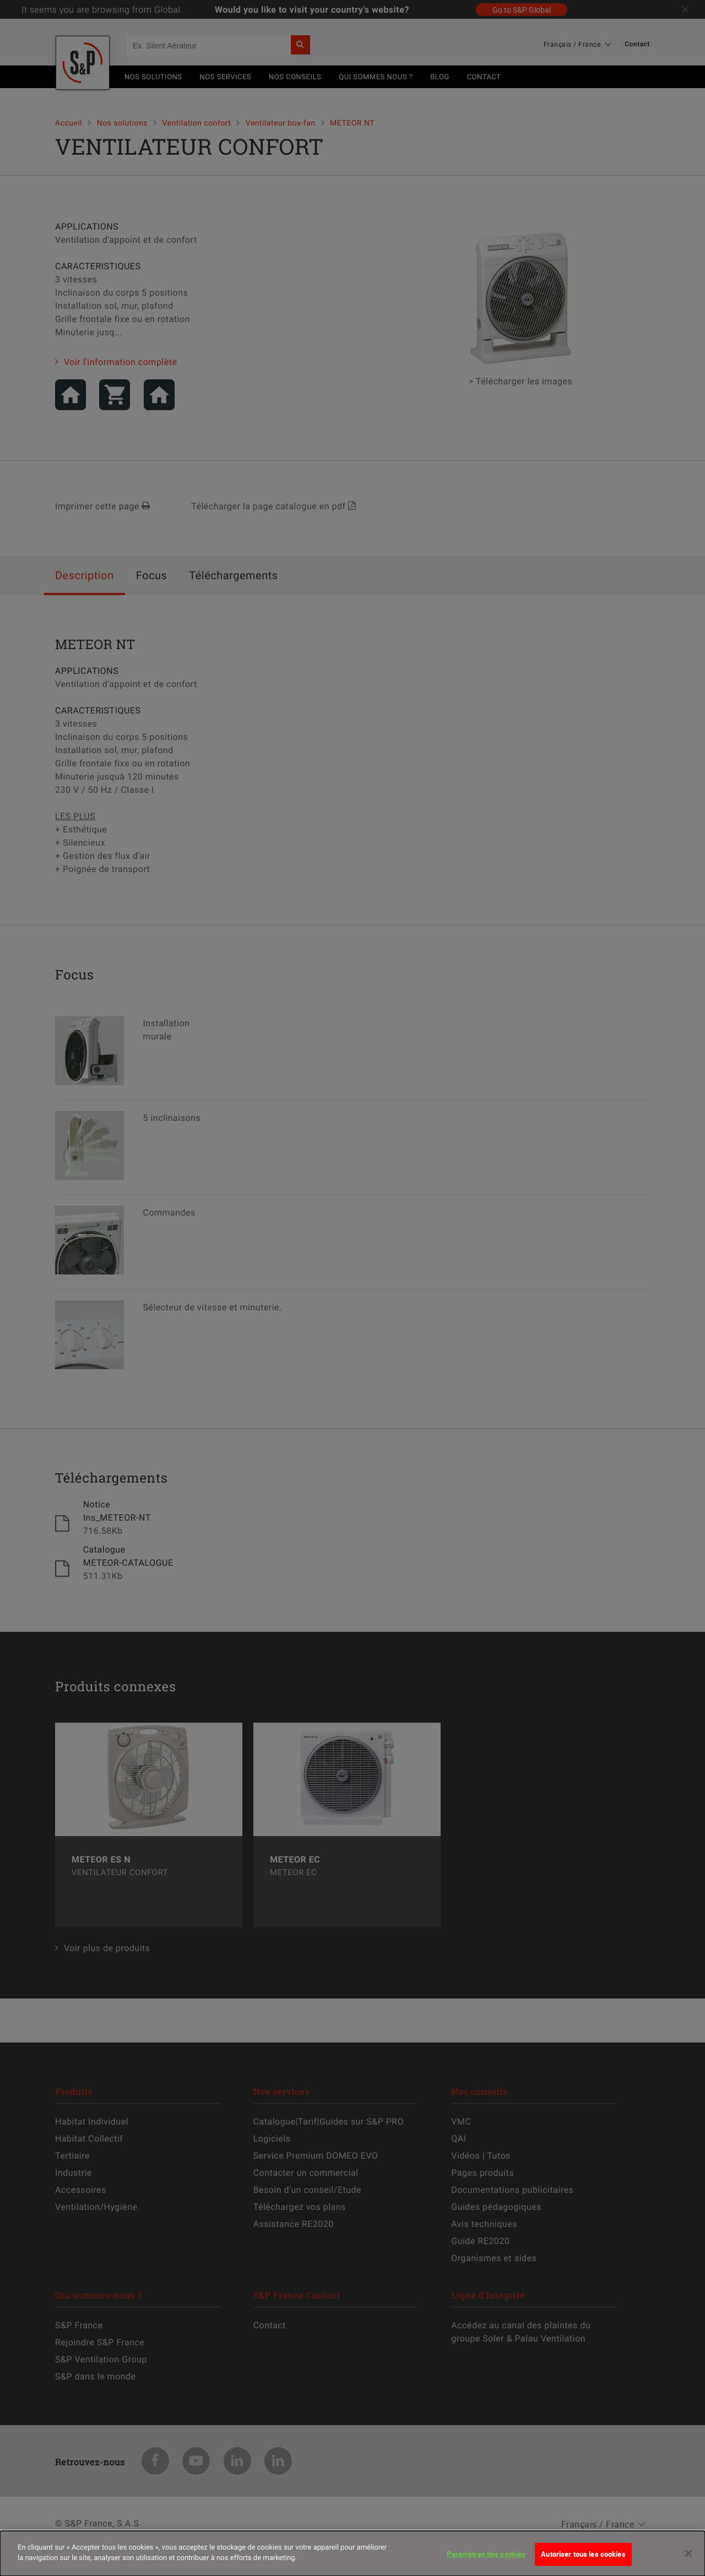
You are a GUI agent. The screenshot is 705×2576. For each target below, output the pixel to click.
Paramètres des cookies (486, 2562)
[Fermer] (688, 2562)
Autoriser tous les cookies (583, 2562)
